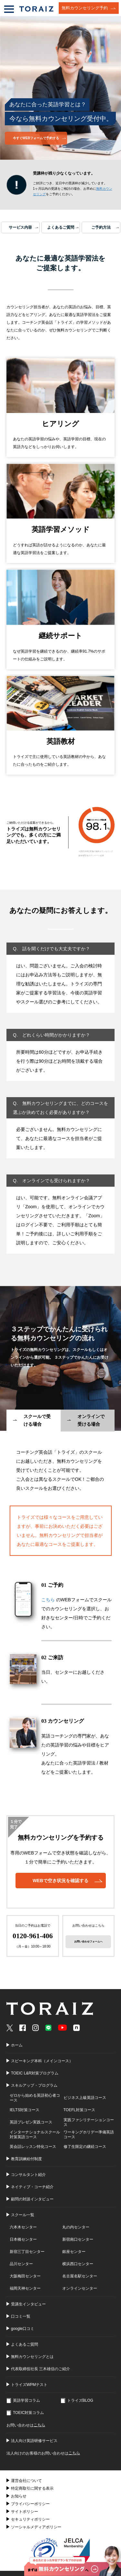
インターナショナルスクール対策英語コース (35, 2134)
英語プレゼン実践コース (31, 2122)
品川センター (21, 2264)
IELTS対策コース (24, 2110)
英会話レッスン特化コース (33, 2146)
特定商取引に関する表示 (32, 2488)
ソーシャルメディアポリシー (36, 2527)
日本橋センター (23, 2239)
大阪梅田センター (25, 2276)
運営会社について (26, 2480)
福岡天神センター (25, 2288)
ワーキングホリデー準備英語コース (89, 2134)
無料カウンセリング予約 (85, 7)
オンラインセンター (79, 2288)
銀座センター (74, 2251)
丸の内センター (75, 2227)
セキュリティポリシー (30, 2519)
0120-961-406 (33, 1936)
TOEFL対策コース (79, 2110)
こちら (48, 1599)
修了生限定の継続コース (85, 2146)
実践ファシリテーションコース (89, 2122)
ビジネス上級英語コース (85, 2097)
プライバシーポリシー (30, 2504)
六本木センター (23, 2227)
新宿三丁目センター (27, 2251)
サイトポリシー (24, 2511)
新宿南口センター (77, 2239)
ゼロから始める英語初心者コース (35, 2097)
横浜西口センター (77, 2264)
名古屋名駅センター (79, 2276)
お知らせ (18, 2496)
